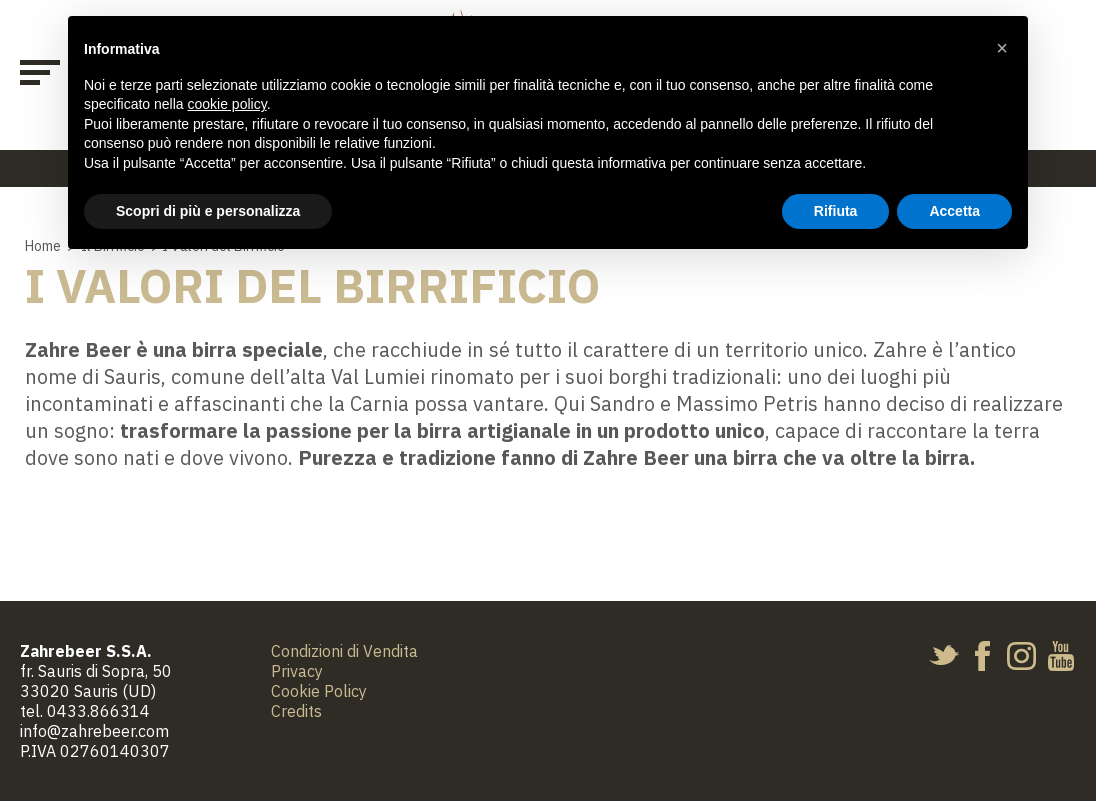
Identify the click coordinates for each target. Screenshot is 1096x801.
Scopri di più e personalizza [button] (208, 211)
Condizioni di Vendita (344, 651)
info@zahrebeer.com (94, 731)
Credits (296, 711)
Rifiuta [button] (836, 211)
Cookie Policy (319, 691)
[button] (1002, 48)
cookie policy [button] (227, 104)
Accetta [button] (954, 211)
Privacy (297, 671)
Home (43, 246)
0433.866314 (98, 711)
